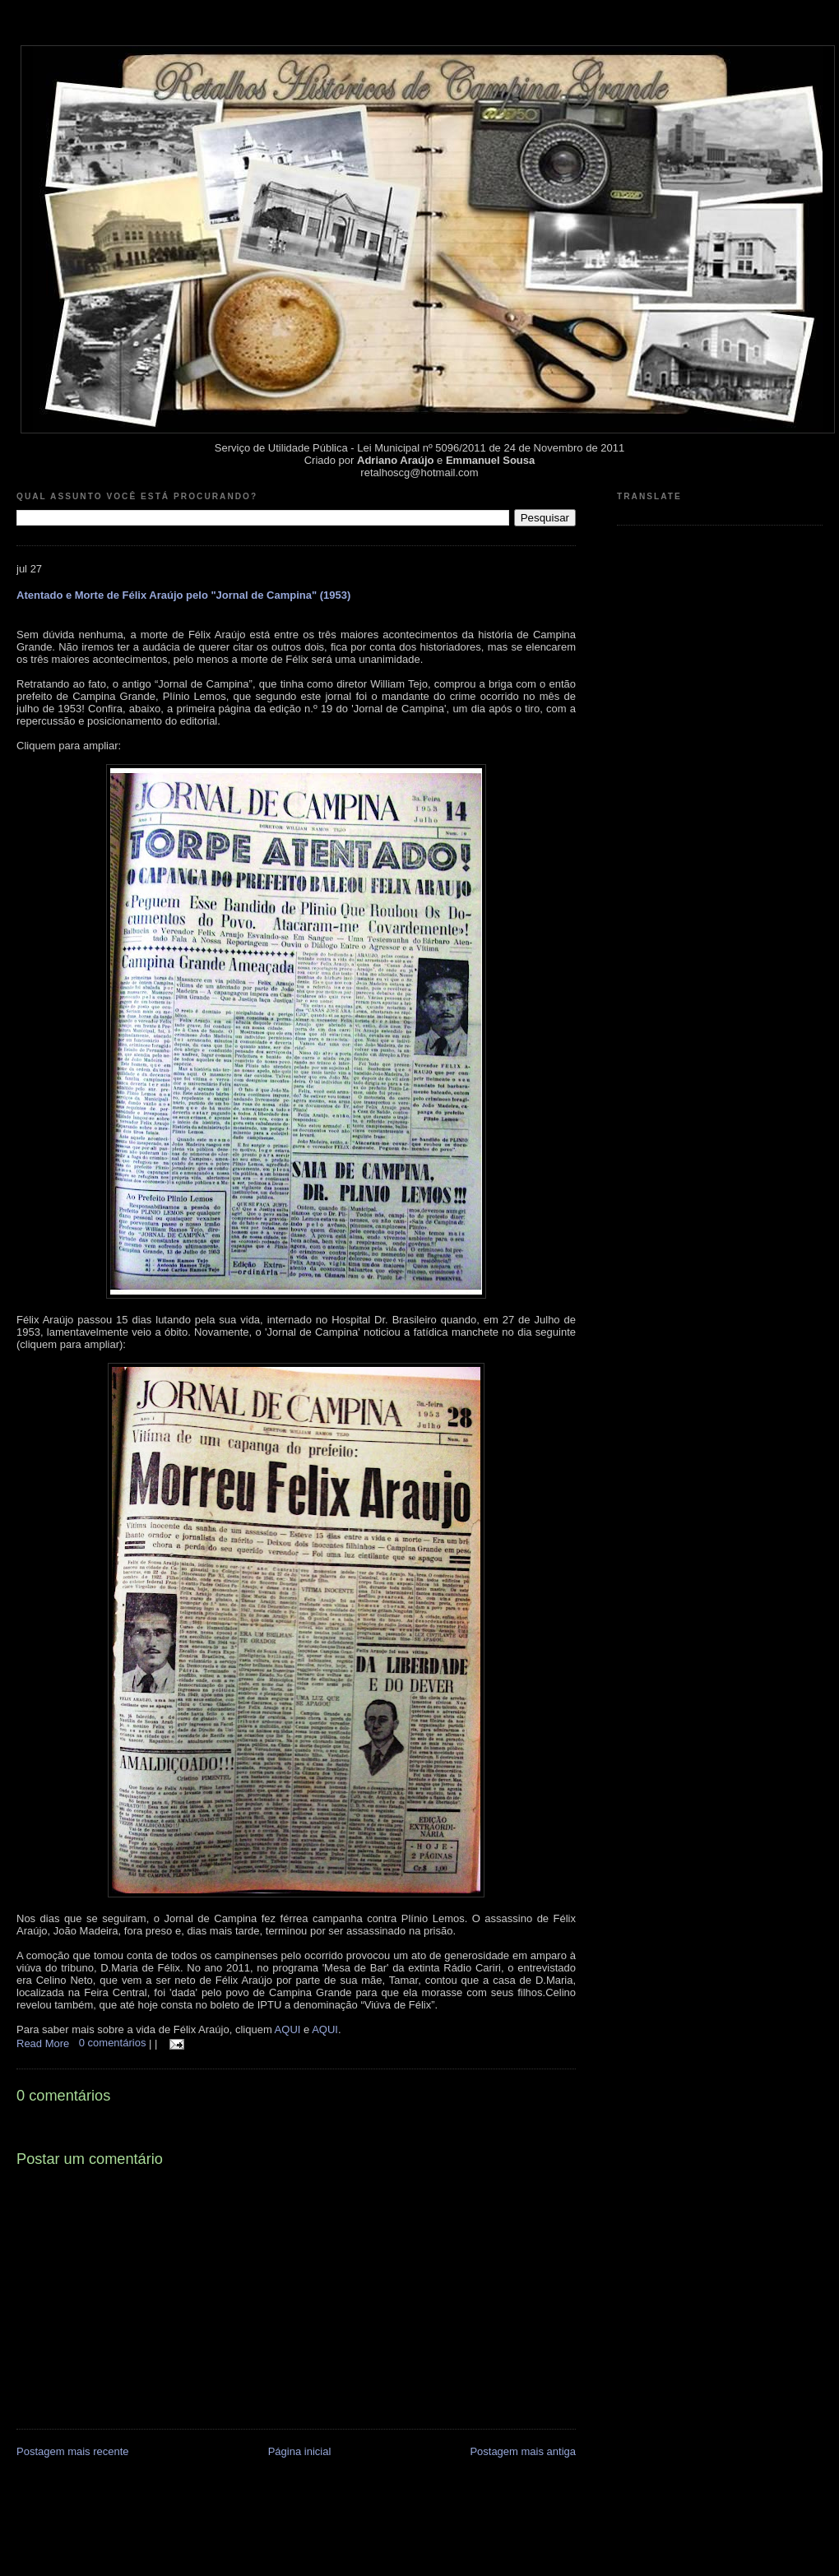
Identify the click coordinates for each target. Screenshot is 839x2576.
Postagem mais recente (72, 2451)
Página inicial (299, 2451)
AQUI (288, 2029)
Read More (42, 2042)
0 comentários (114, 2042)
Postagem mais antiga (523, 2451)
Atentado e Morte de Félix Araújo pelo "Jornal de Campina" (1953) (183, 595)
